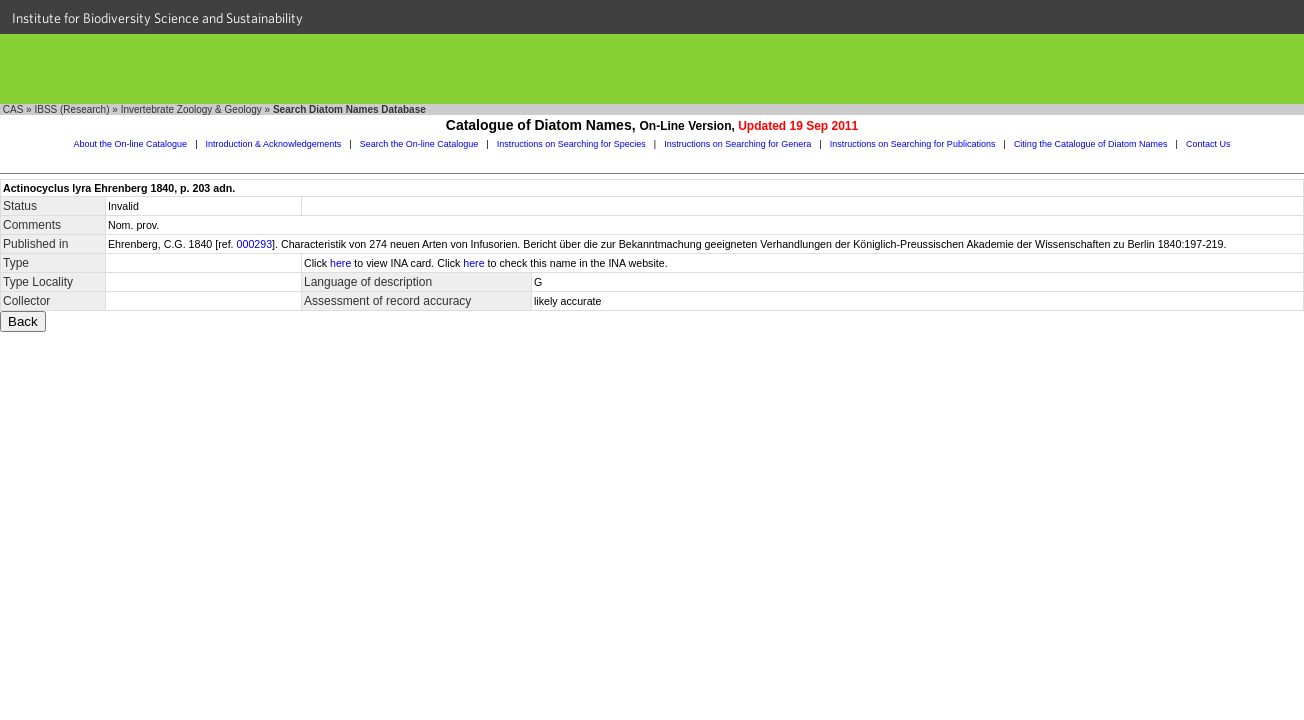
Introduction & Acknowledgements (274, 144)
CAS (13, 109)
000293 (255, 244)
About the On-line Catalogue (131, 144)
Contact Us (1208, 144)
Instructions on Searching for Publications (913, 144)
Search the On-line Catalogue (419, 144)
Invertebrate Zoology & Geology (191, 109)
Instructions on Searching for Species (571, 144)
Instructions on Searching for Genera (737, 144)
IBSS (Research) (71, 109)
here (340, 263)
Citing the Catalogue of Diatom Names (1091, 144)
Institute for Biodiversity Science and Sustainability (157, 18)
